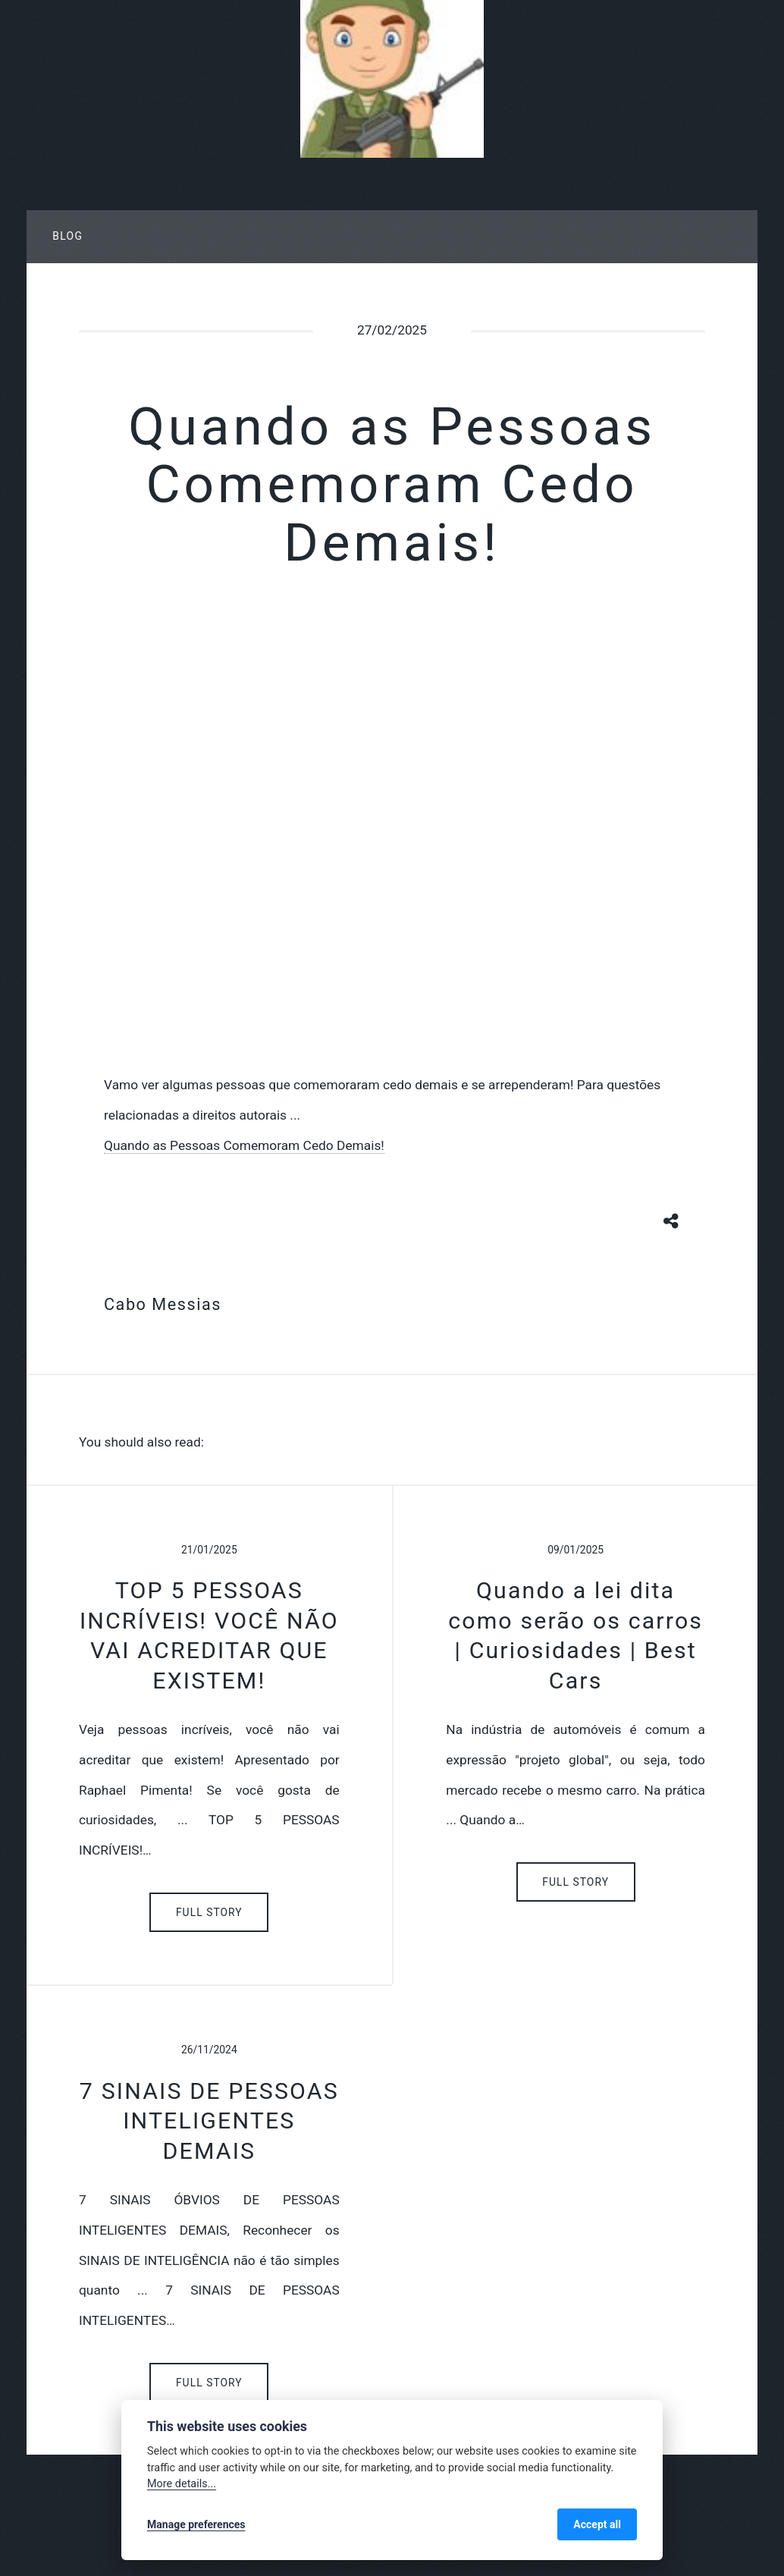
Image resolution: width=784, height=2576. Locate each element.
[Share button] (671, 1219)
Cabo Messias (162, 1304)
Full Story (209, 1912)
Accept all (597, 2524)
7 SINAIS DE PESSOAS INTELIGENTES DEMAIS (209, 2121)
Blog (67, 236)
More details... (181, 2483)
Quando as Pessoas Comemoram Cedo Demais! (244, 1145)
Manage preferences (196, 2524)
